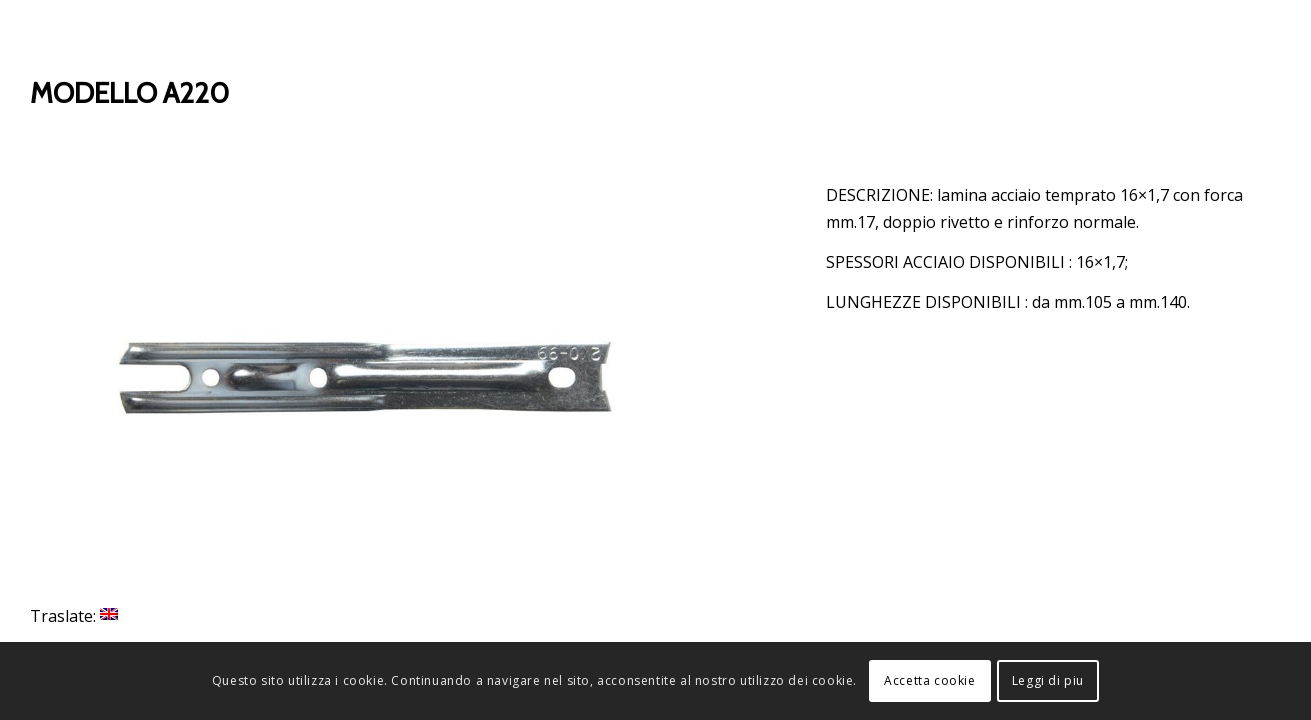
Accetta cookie (929, 680)
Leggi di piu (1048, 680)
